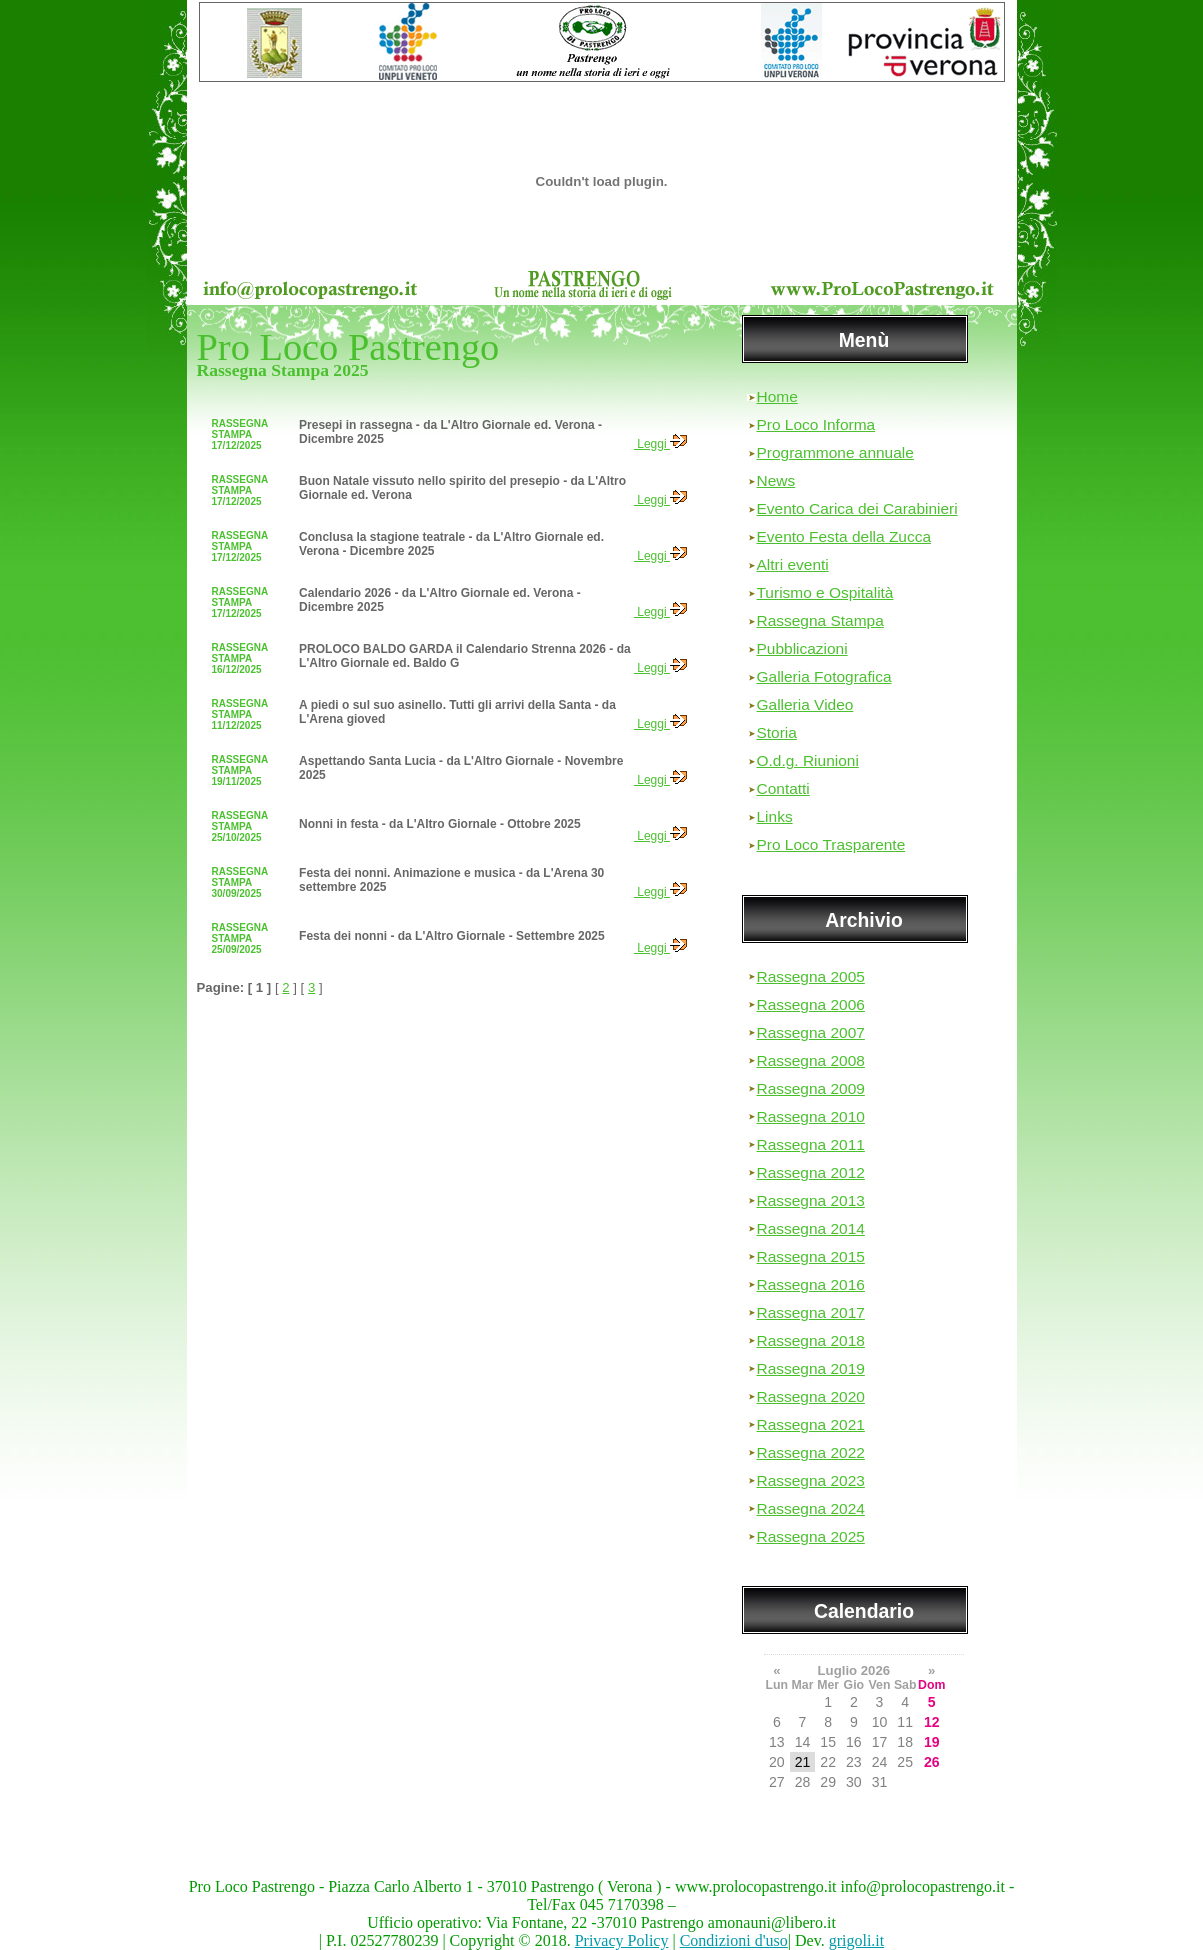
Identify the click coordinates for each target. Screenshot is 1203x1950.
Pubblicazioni (802, 648)
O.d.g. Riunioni (808, 760)
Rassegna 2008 (811, 1060)
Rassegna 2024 (811, 1508)
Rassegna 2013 (811, 1200)
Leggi (660, 444)
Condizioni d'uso (734, 1940)
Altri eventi (793, 564)
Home (777, 396)
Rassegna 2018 (811, 1340)
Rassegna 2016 (811, 1284)
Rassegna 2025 (811, 1536)
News (776, 480)
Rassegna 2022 (811, 1452)
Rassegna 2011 (811, 1144)
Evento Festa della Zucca (844, 536)
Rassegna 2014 (811, 1228)
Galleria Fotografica (824, 676)
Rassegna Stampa (820, 620)
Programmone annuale (835, 452)
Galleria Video (805, 704)
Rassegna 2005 (811, 976)
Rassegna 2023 (811, 1480)
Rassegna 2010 (811, 1116)
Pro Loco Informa (816, 424)
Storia (777, 732)
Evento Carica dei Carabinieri (857, 508)
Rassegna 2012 (811, 1172)
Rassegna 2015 (811, 1256)
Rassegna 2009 (811, 1088)
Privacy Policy (622, 1940)
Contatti (783, 788)
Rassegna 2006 (811, 1004)
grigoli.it (857, 1940)
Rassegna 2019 (811, 1368)
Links (775, 816)
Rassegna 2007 (811, 1032)
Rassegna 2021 (811, 1424)
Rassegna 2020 (811, 1396)
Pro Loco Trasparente (831, 844)
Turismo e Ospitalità (825, 592)
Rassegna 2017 (811, 1312)
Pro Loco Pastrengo (348, 347)
